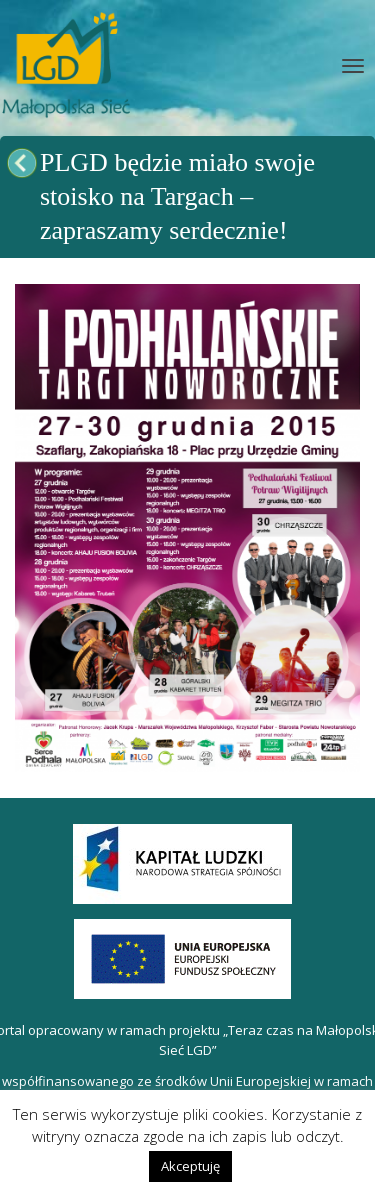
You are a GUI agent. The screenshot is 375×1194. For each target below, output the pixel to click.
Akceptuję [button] (190, 1166)
